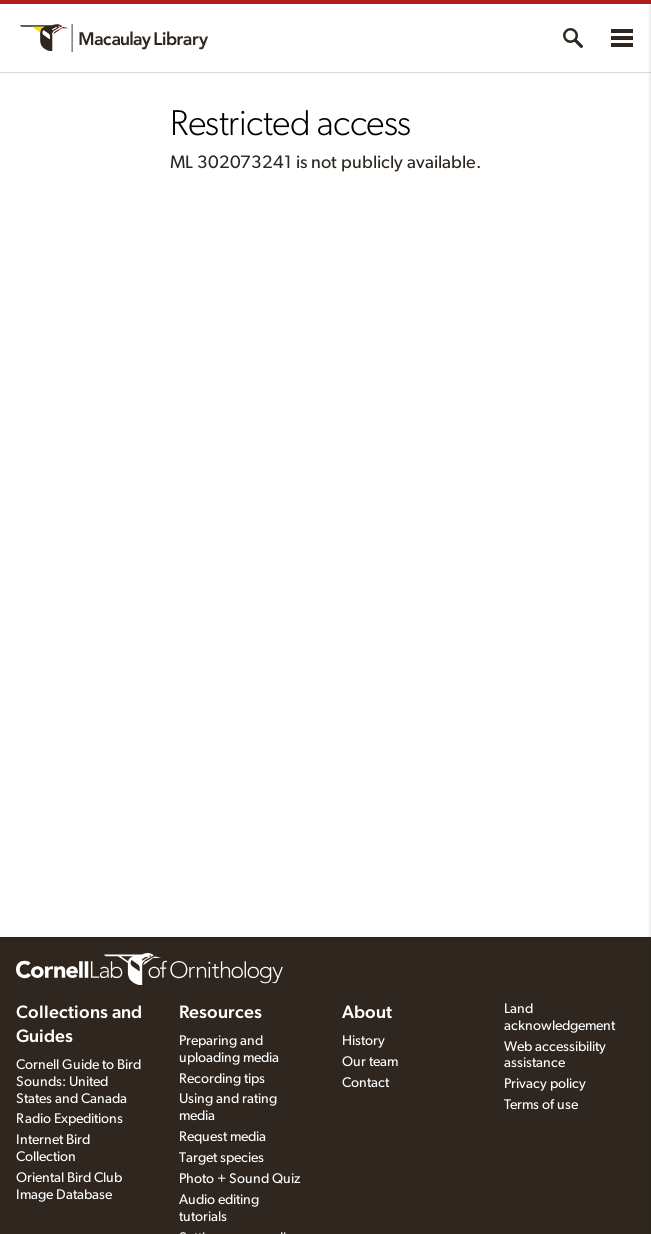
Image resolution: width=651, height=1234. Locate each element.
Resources (220, 1013)
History (363, 1041)
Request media (222, 1137)
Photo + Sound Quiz (239, 1179)
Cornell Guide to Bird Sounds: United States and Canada (78, 1082)
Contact (365, 1083)
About (367, 1013)
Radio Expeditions (69, 1119)
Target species (221, 1158)
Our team (370, 1062)
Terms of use (541, 1105)
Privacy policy (545, 1084)
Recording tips (222, 1079)
